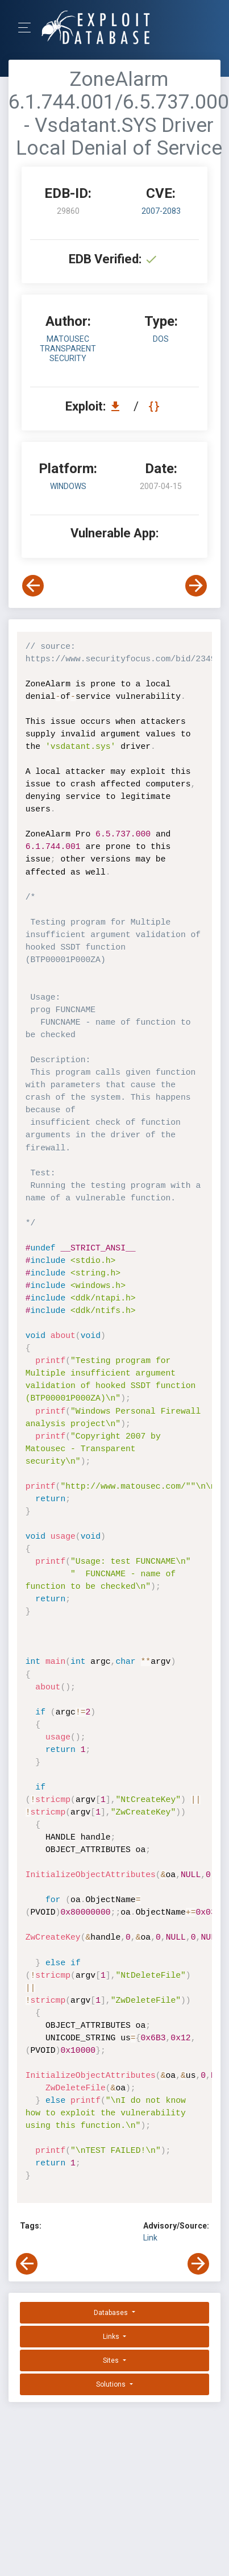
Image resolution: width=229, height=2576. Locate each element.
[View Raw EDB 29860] (155, 406)
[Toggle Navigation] (28, 27)
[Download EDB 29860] (118, 406)
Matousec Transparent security (68, 348)
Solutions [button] (111, 2384)
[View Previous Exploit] (33, 586)
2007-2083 (161, 211)
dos (161, 338)
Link (150, 2237)
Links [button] (112, 2337)
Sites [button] (111, 2360)
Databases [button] (112, 2313)
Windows (68, 486)
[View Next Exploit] (196, 586)
